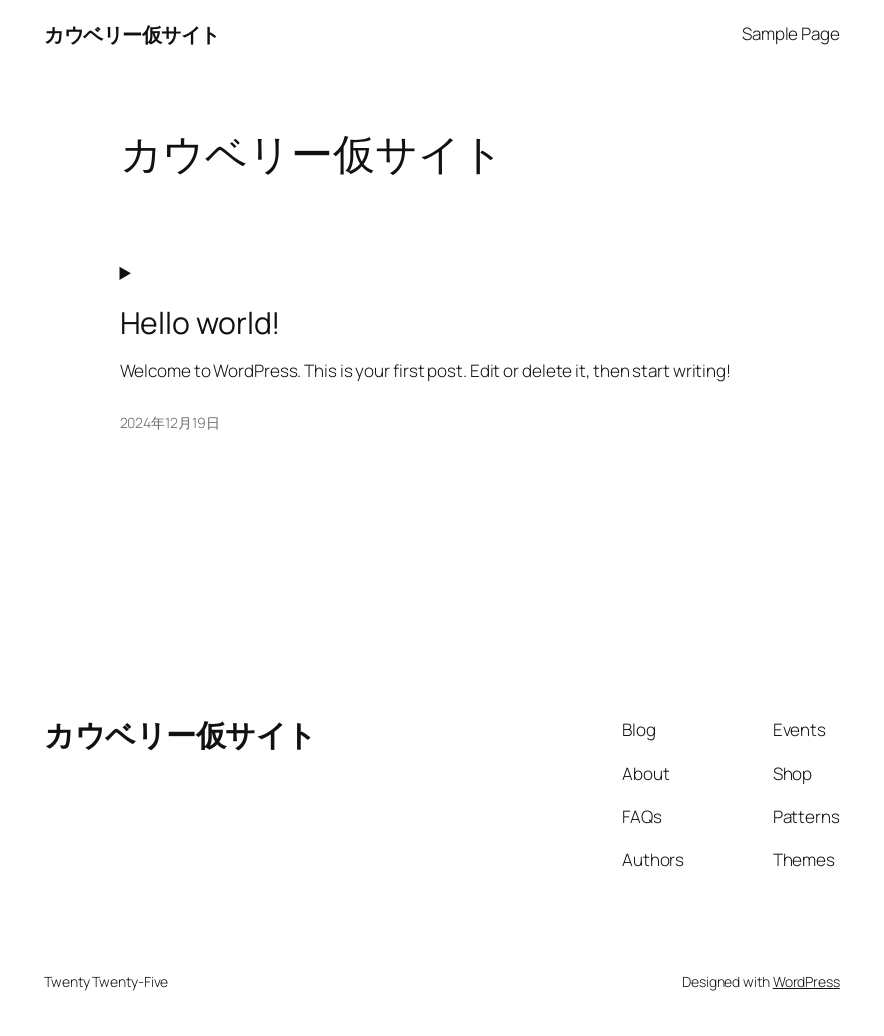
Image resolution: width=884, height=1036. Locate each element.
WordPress (806, 981)
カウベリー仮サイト (132, 34)
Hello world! (200, 323)
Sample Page (791, 33)
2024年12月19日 (170, 422)
